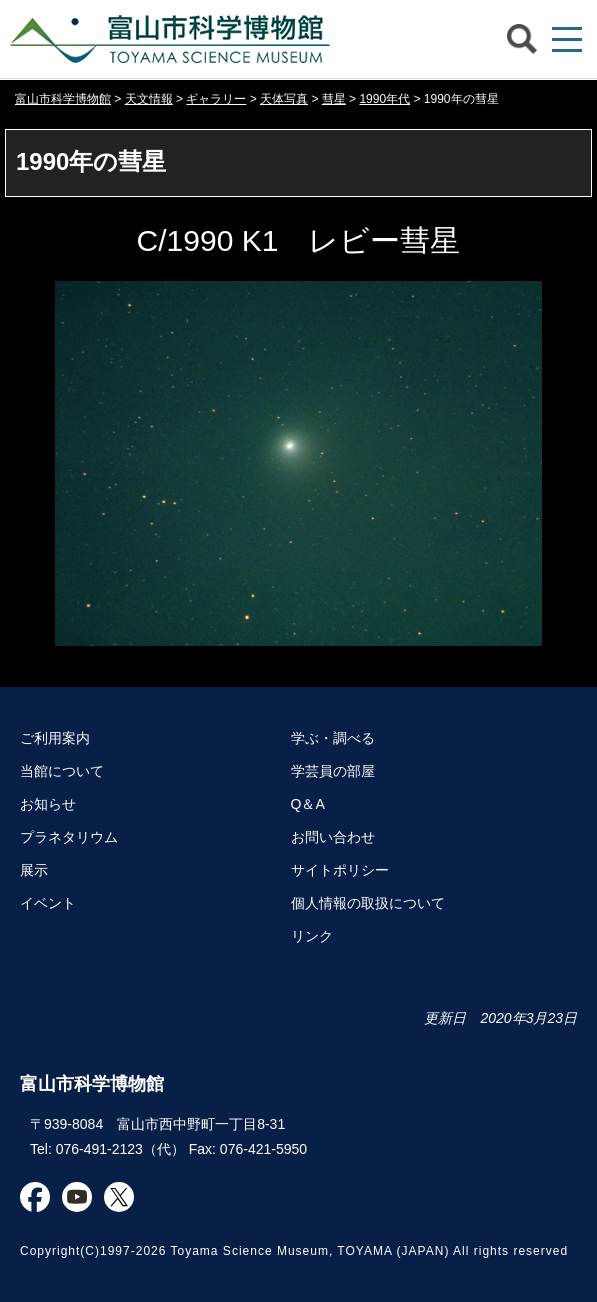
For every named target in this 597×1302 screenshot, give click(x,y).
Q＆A (308, 804)
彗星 (334, 99)
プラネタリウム (69, 837)
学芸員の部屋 (333, 771)
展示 (34, 870)
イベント (48, 903)
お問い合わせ (333, 837)
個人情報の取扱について (368, 903)
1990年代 (384, 99)
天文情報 (149, 99)
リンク (312, 936)
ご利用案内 (55, 738)
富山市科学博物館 (175, 39)
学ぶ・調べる (333, 738)
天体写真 (284, 99)
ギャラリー (216, 99)
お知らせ (48, 804)
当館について (62, 771)
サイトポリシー (340, 870)
